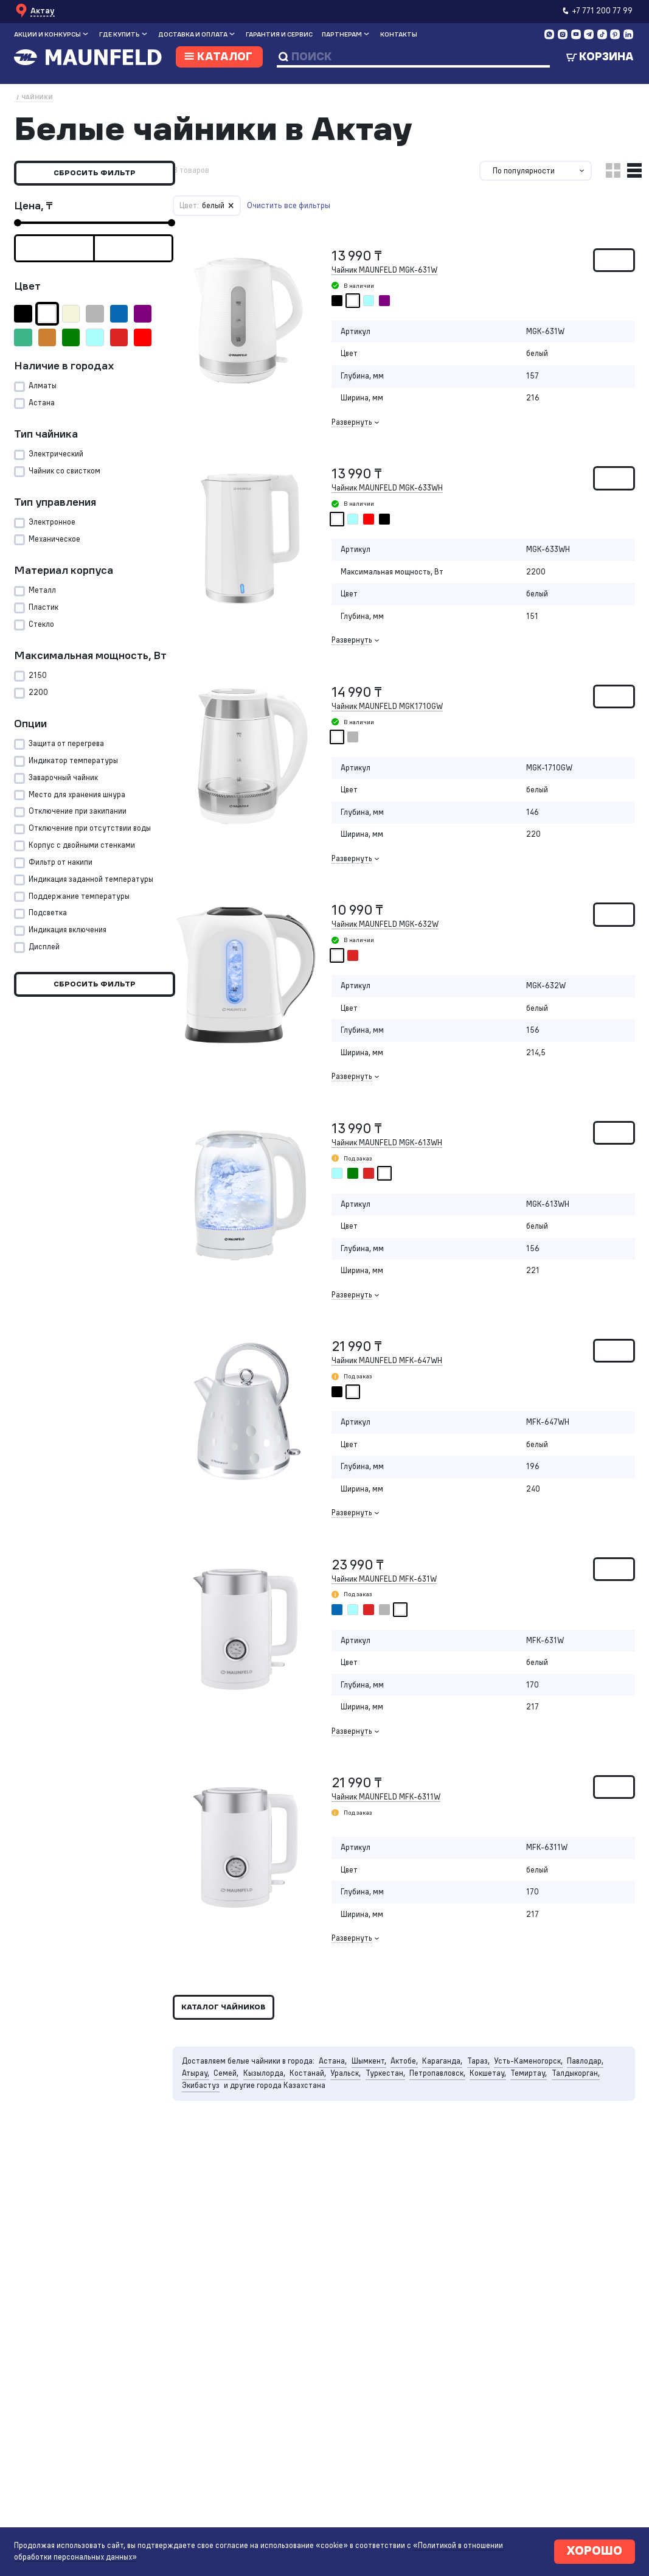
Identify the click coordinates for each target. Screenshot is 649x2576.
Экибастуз (201, 2108)
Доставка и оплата (192, 34)
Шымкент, (373, 2083)
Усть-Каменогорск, (536, 2083)
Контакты (398, 34)
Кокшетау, (495, 2096)
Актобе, (409, 2083)
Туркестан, (390, 2096)
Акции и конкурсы (47, 34)
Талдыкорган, (585, 2096)
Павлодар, (594, 2083)
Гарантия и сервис (279, 34)
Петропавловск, (444, 2096)
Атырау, (196, 2096)
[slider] (17, 222)
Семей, (227, 2096)
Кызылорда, (266, 2096)
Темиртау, (536, 2096)
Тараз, (485, 2083)
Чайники (37, 97)
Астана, (336, 2083)
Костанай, (311, 2096)
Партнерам (342, 34)
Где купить (119, 34)
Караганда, (448, 2083)
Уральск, (349, 2096)
